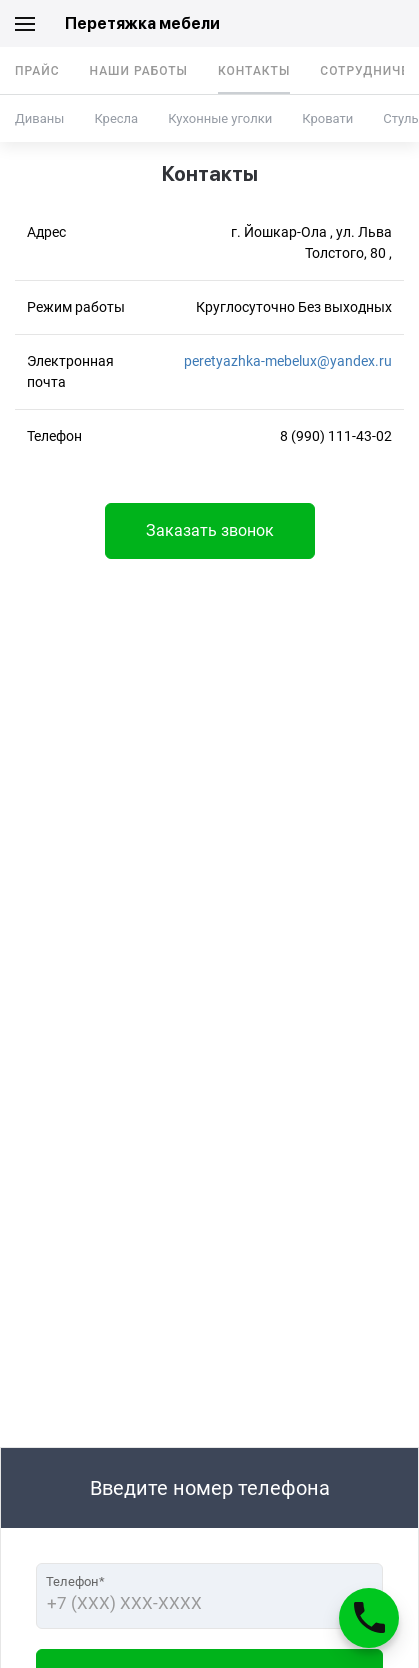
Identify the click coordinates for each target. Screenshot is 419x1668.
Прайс (37, 71)
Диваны (39, 118)
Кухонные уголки (220, 118)
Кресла (116, 118)
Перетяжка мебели (142, 23)
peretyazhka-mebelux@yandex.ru (288, 361)
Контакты (254, 71)
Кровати (327, 118)
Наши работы (139, 71)
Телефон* (75, 1581)
